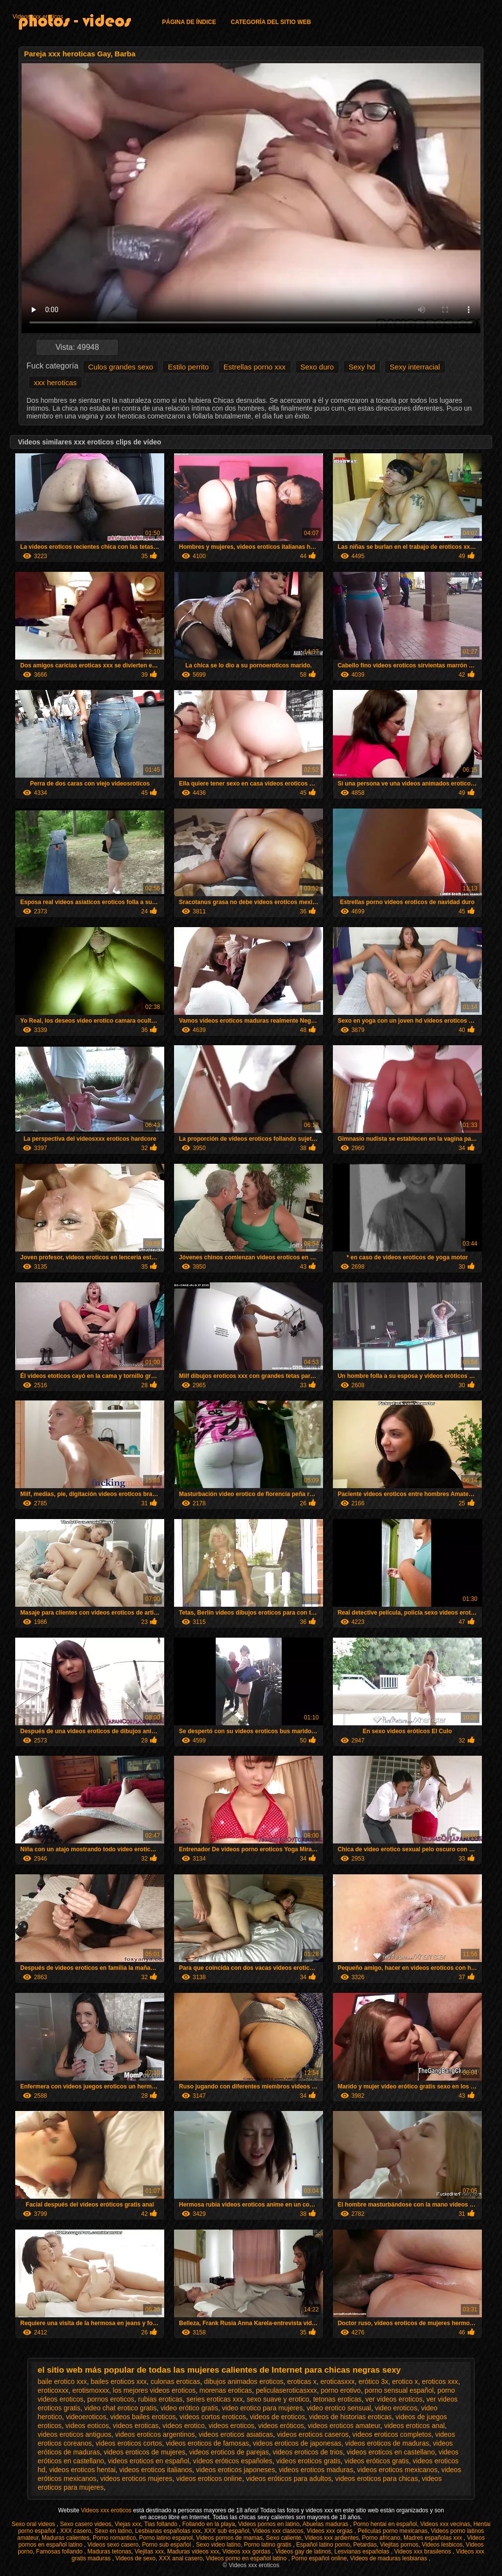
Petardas (364, 2544)
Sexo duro (317, 367)
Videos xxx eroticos (37, 16)
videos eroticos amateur (344, 2425)
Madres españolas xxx (433, 2537)
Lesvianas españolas (362, 2551)
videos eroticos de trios (308, 2452)
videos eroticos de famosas (207, 2443)
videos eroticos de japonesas (297, 2443)
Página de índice (189, 22)
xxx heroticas (55, 382)
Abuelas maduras (326, 2524)
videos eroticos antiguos (74, 2434)
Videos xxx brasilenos (423, 2551)
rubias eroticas (160, 2399)
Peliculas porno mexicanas (392, 2530)
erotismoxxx (91, 2390)
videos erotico (183, 2425)
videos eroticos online (209, 2478)
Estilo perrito (188, 367)
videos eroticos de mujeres (144, 2452)
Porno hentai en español (385, 2524)
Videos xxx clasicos (277, 2530)
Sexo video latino (218, 2544)
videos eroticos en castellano (391, 2452)
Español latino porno (323, 2544)
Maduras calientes (65, 2537)
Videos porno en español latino (247, 2558)
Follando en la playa (208, 2524)
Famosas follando (60, 2551)
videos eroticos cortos (129, 2443)
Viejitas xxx (149, 2551)
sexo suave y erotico (278, 2399)
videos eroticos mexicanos (397, 2470)
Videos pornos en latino (269, 2524)
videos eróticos (281, 2425)
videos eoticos (87, 2425)
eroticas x (302, 2381)
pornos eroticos (110, 2399)
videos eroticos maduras (316, 2470)
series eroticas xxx (214, 2399)
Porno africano (381, 2537)
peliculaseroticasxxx (286, 2390)
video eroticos (396, 2408)
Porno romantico (114, 2537)
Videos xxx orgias (330, 2530)
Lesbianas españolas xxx (168, 2530)
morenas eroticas (226, 2390)
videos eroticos (231, 2425)
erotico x (405, 2381)
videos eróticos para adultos (288, 2478)
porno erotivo (341, 2390)
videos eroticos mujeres (136, 2478)
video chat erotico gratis (120, 2408)
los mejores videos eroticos (154, 2390)
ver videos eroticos (394, 2399)
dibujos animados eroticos (243, 2381)
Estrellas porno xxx (255, 367)
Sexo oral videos (34, 2524)
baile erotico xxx (62, 2381)
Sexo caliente (283, 2537)
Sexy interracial (415, 367)
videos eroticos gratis (308, 2461)
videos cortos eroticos (212, 2417)
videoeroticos (86, 2417)
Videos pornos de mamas (229, 2537)
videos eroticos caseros (313, 2434)
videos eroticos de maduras (387, 2443)
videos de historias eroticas (350, 2417)
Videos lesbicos (442, 2544)
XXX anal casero (180, 2558)
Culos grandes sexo (120, 367)
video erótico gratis (189, 2408)
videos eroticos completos (391, 2434)
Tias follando (161, 2524)
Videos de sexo (135, 2558)
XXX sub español (226, 2530)
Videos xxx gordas (247, 2551)
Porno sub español (167, 2544)
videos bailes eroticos (143, 2417)
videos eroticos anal (414, 2425)
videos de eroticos (277, 2417)
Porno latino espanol (166, 2537)
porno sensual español (399, 2390)
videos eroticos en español (148, 2461)
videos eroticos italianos (155, 2470)
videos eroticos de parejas (229, 2452)
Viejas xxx (128, 2524)
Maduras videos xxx (193, 2551)
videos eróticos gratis (377, 2461)
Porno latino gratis (268, 2544)
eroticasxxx (337, 2381)
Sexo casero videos (85, 2524)
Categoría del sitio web (271, 22)
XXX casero (75, 2530)
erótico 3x (373, 2381)
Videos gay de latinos (303, 2551)
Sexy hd (362, 367)
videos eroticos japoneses (235, 2470)
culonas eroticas (175, 2381)
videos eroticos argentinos (155, 2434)
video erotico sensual (338, 2408)
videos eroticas (135, 2425)
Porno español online (319, 2558)
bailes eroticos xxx (119, 2381)
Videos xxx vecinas (445, 2524)
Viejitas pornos (399, 2544)
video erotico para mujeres (262, 2408)
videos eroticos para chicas (376, 2478)
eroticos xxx (440, 2381)
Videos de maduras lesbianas (389, 2558)
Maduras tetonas (109, 2551)
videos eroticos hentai (82, 2470)
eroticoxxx (53, 2390)
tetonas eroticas (337, 2399)
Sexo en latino (113, 2530)
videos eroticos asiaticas (236, 2434)
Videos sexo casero (113, 2544)
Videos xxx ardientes (331, 2537)
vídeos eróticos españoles (233, 2461)
